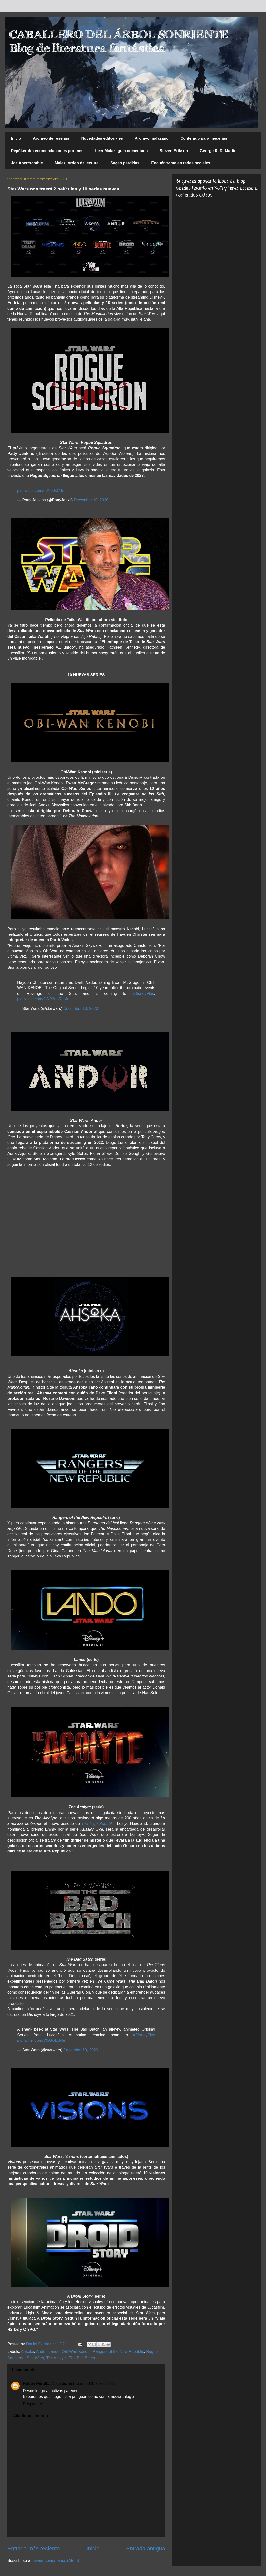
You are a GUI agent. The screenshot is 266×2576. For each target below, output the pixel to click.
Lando (54, 2352)
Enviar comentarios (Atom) (55, 2561)
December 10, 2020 (91, 500)
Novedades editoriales (102, 138)
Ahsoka (27, 2352)
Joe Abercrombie (27, 163)
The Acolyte (56, 2358)
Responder (32, 2404)
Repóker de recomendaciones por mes (47, 151)
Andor (41, 2352)
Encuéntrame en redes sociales (180, 163)
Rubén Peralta (36, 2383)
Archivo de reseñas (51, 138)
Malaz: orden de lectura (77, 163)
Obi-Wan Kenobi (76, 2352)
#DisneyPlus (143, 993)
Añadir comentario (30, 2416)
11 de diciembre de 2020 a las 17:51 (83, 2383)
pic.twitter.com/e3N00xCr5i (40, 490)
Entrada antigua (145, 2548)
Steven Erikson (174, 151)
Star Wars (35, 2358)
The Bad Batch (82, 2358)
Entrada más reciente (33, 2548)
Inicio (16, 138)
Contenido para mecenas (203, 138)
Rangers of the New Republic (118, 2352)
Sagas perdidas (124, 163)
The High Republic (98, 1823)
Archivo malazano (151, 138)
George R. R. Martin (218, 151)
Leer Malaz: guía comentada (121, 151)
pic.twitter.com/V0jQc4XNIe (41, 2040)
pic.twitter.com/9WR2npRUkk (42, 999)
